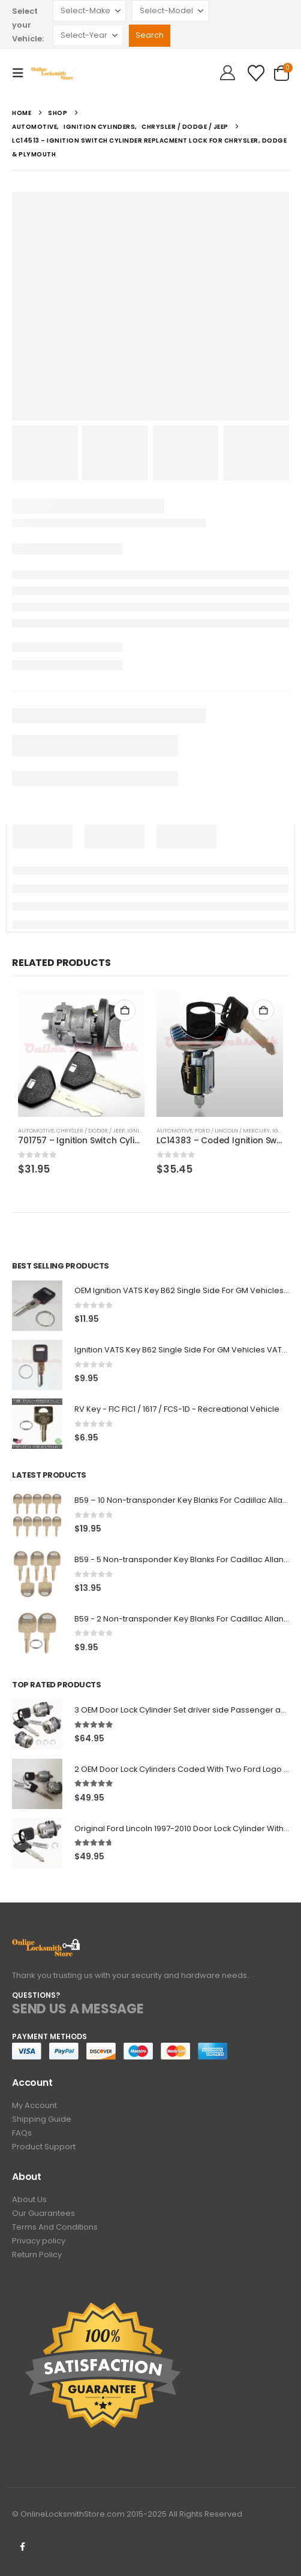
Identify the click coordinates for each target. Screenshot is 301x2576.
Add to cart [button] (125, 1010)
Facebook (22, 2547)
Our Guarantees (43, 2213)
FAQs (22, 2133)
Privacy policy (38, 2240)
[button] (21, 73)
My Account (34, 2105)
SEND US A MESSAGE (78, 2009)
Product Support (44, 2146)
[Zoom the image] (46, 1945)
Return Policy (37, 2254)
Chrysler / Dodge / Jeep (90, 1130)
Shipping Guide (41, 2119)
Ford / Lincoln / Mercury (232, 1130)
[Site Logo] (55, 73)
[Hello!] (227, 73)
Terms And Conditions (55, 2227)
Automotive (36, 1130)
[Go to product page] (81, 1053)
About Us (29, 2199)
